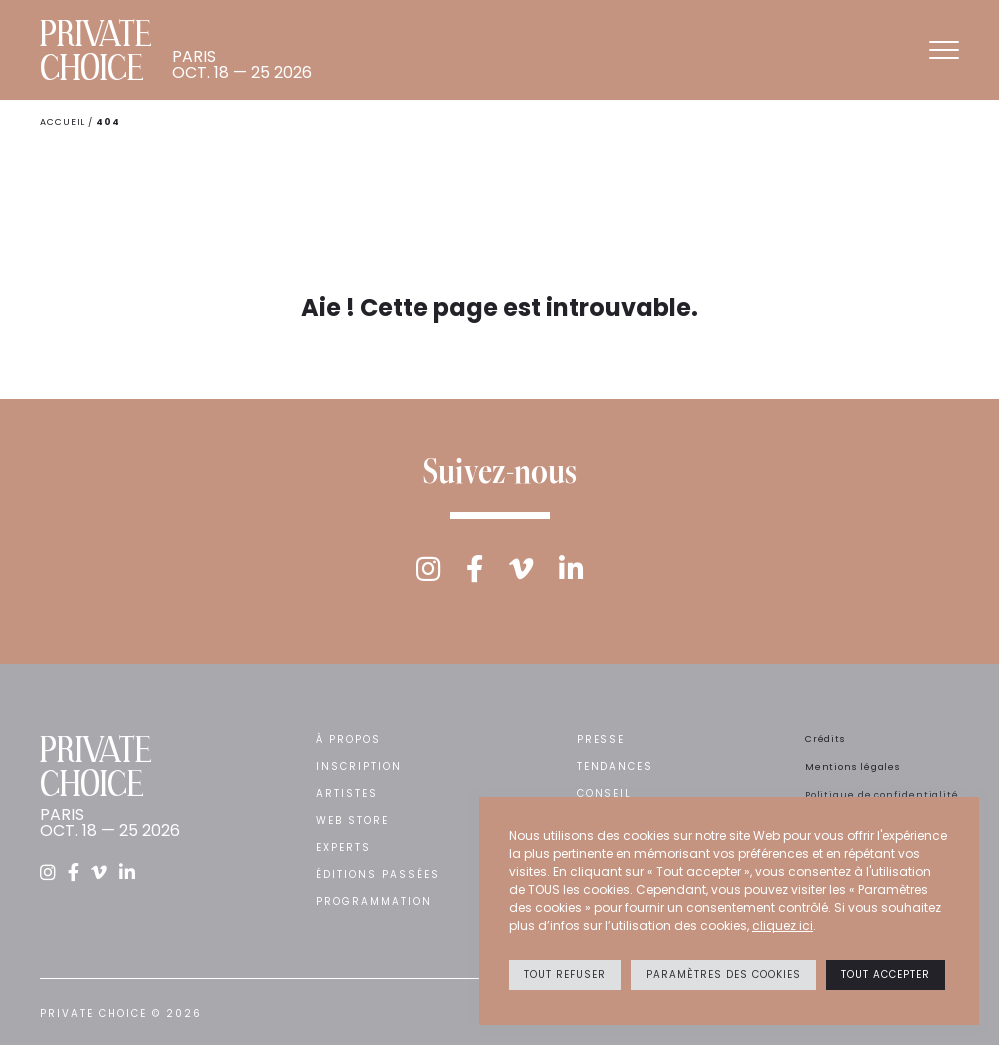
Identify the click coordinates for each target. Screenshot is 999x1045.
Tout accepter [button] (885, 974)
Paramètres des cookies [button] (723, 974)
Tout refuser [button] (565, 974)
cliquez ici (782, 925)
